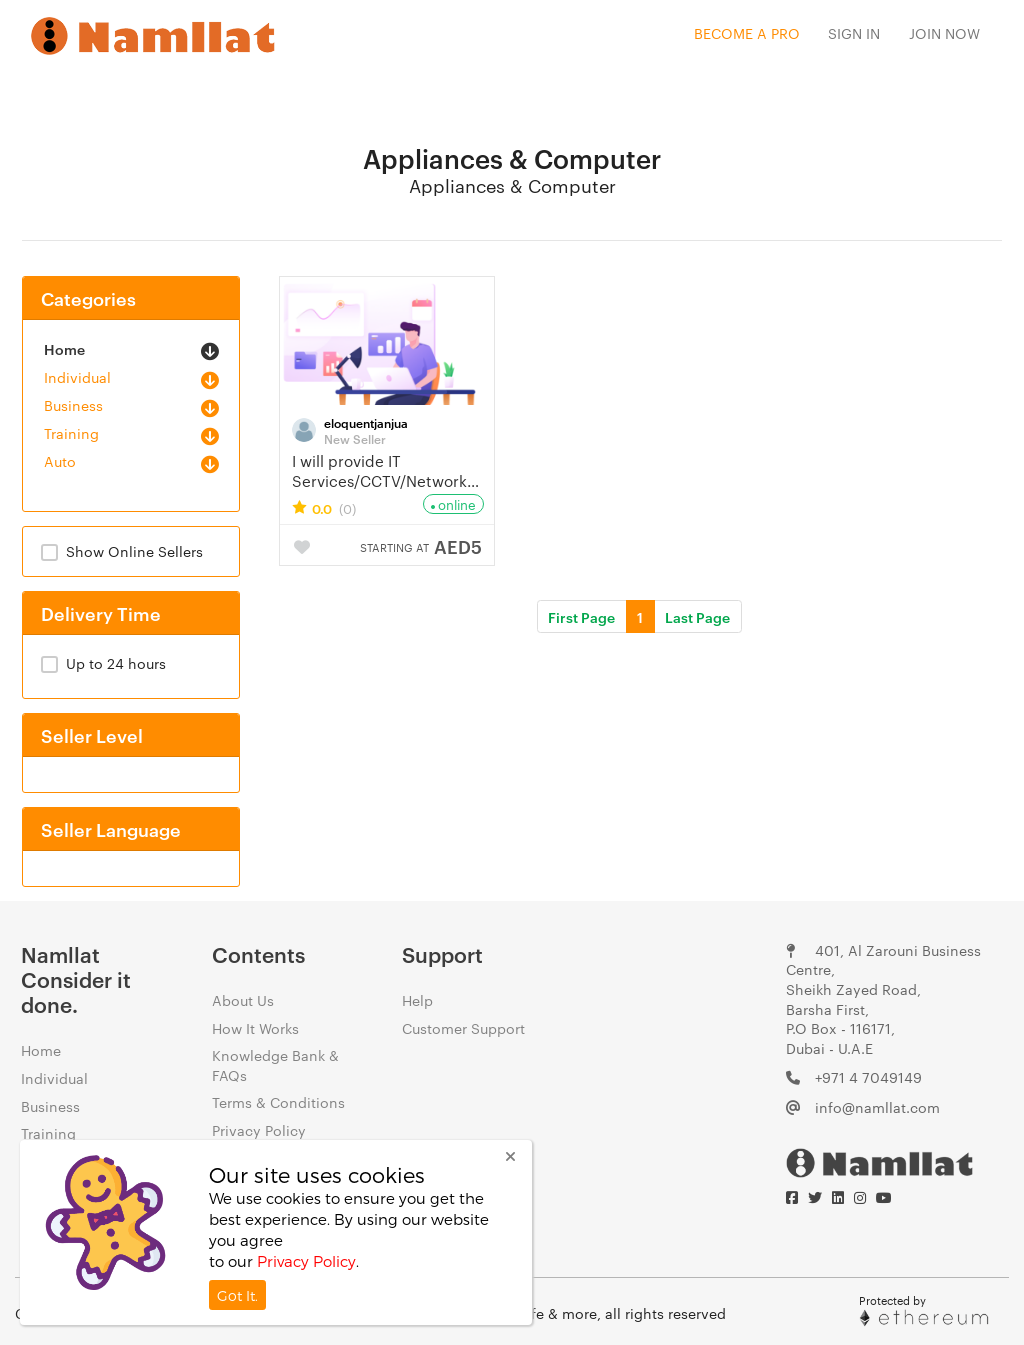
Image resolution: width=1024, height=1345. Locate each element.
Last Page (697, 616)
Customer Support (463, 1028)
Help (417, 1000)
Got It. (237, 1295)
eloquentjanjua (366, 422)
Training (71, 433)
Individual (77, 377)
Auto (60, 461)
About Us (243, 1000)
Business (73, 405)
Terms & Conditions (278, 1102)
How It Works (255, 1028)
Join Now (944, 33)
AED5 (421, 545)
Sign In (854, 33)
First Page (581, 616)
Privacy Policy (259, 1130)
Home (64, 348)
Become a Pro (747, 33)
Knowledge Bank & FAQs (275, 1065)
